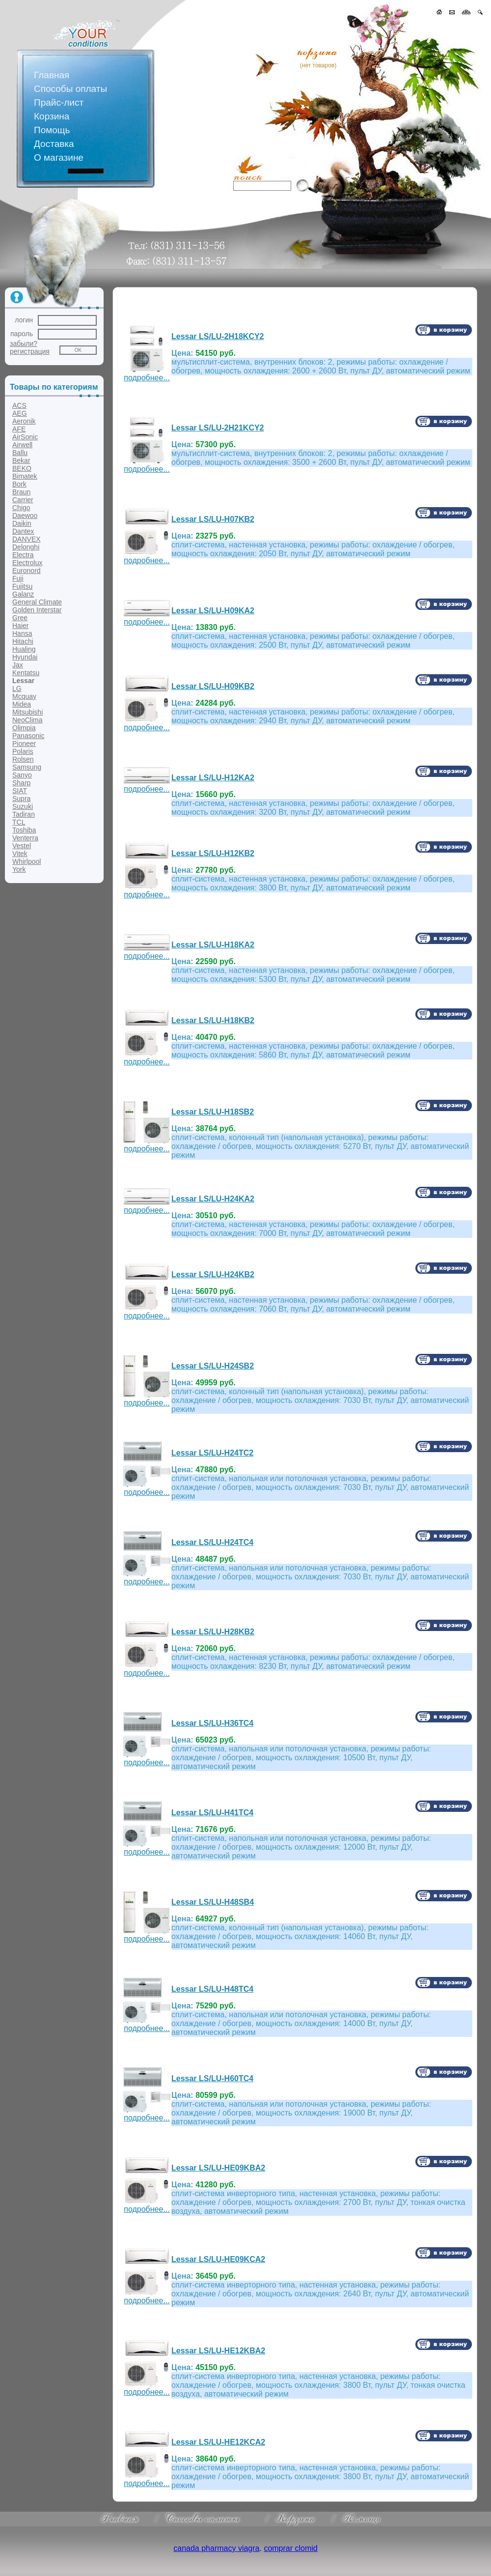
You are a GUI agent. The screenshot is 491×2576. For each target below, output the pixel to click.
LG (17, 688)
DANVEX (26, 539)
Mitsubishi (27, 712)
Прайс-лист (58, 102)
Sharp (21, 783)
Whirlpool (26, 861)
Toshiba (24, 830)
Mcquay (24, 696)
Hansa (22, 633)
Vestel (21, 846)
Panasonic (28, 736)
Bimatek (24, 476)
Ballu (19, 453)
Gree (19, 618)
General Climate (37, 602)
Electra (23, 555)
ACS (19, 405)
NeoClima (27, 720)
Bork (19, 484)
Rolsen (23, 759)
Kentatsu (25, 673)
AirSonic (25, 437)
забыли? (23, 343)
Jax (17, 665)
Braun (21, 492)
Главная (51, 75)
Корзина (51, 116)
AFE (19, 429)
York (19, 869)
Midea (21, 704)
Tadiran (23, 814)
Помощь (52, 130)
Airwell (22, 445)
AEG (19, 413)
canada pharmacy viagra (216, 2548)
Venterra (25, 838)
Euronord (26, 570)
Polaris (22, 751)
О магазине (58, 157)
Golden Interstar (36, 610)
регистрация (30, 351)
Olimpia (23, 728)
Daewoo (24, 515)
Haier (20, 626)
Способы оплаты (70, 89)
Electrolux (27, 563)
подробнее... (146, 374)
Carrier (22, 500)
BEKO (21, 468)
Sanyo (22, 775)
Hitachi (22, 641)
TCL (18, 822)
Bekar (21, 460)
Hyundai (24, 657)
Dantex (23, 531)
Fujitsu (22, 586)
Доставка (54, 144)
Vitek (19, 854)
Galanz (23, 594)
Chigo (21, 508)
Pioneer (24, 743)
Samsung (26, 767)
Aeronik (23, 421)
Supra (21, 798)
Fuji (18, 578)
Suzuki (22, 806)
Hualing (23, 649)
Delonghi (25, 547)
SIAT (19, 791)
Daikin (21, 523)
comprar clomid (290, 2548)
